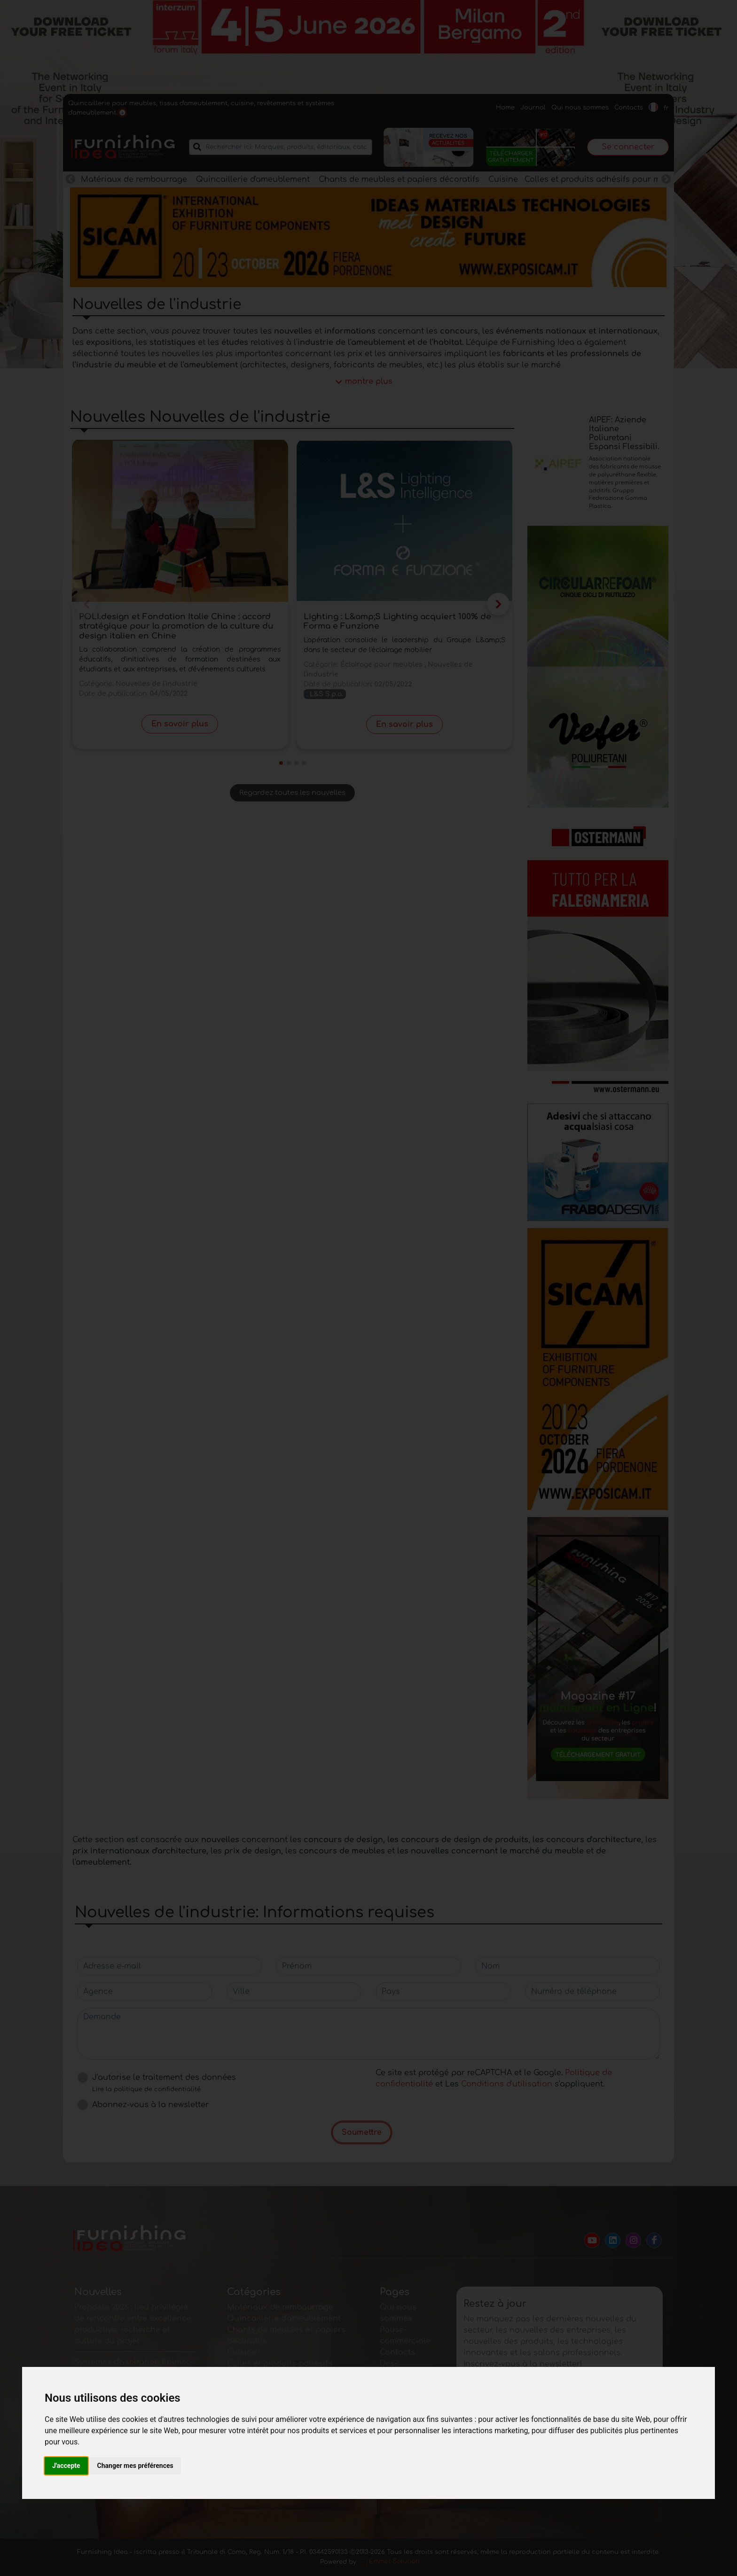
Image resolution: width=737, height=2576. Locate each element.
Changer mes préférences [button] (135, 2465)
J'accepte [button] (66, 2465)
